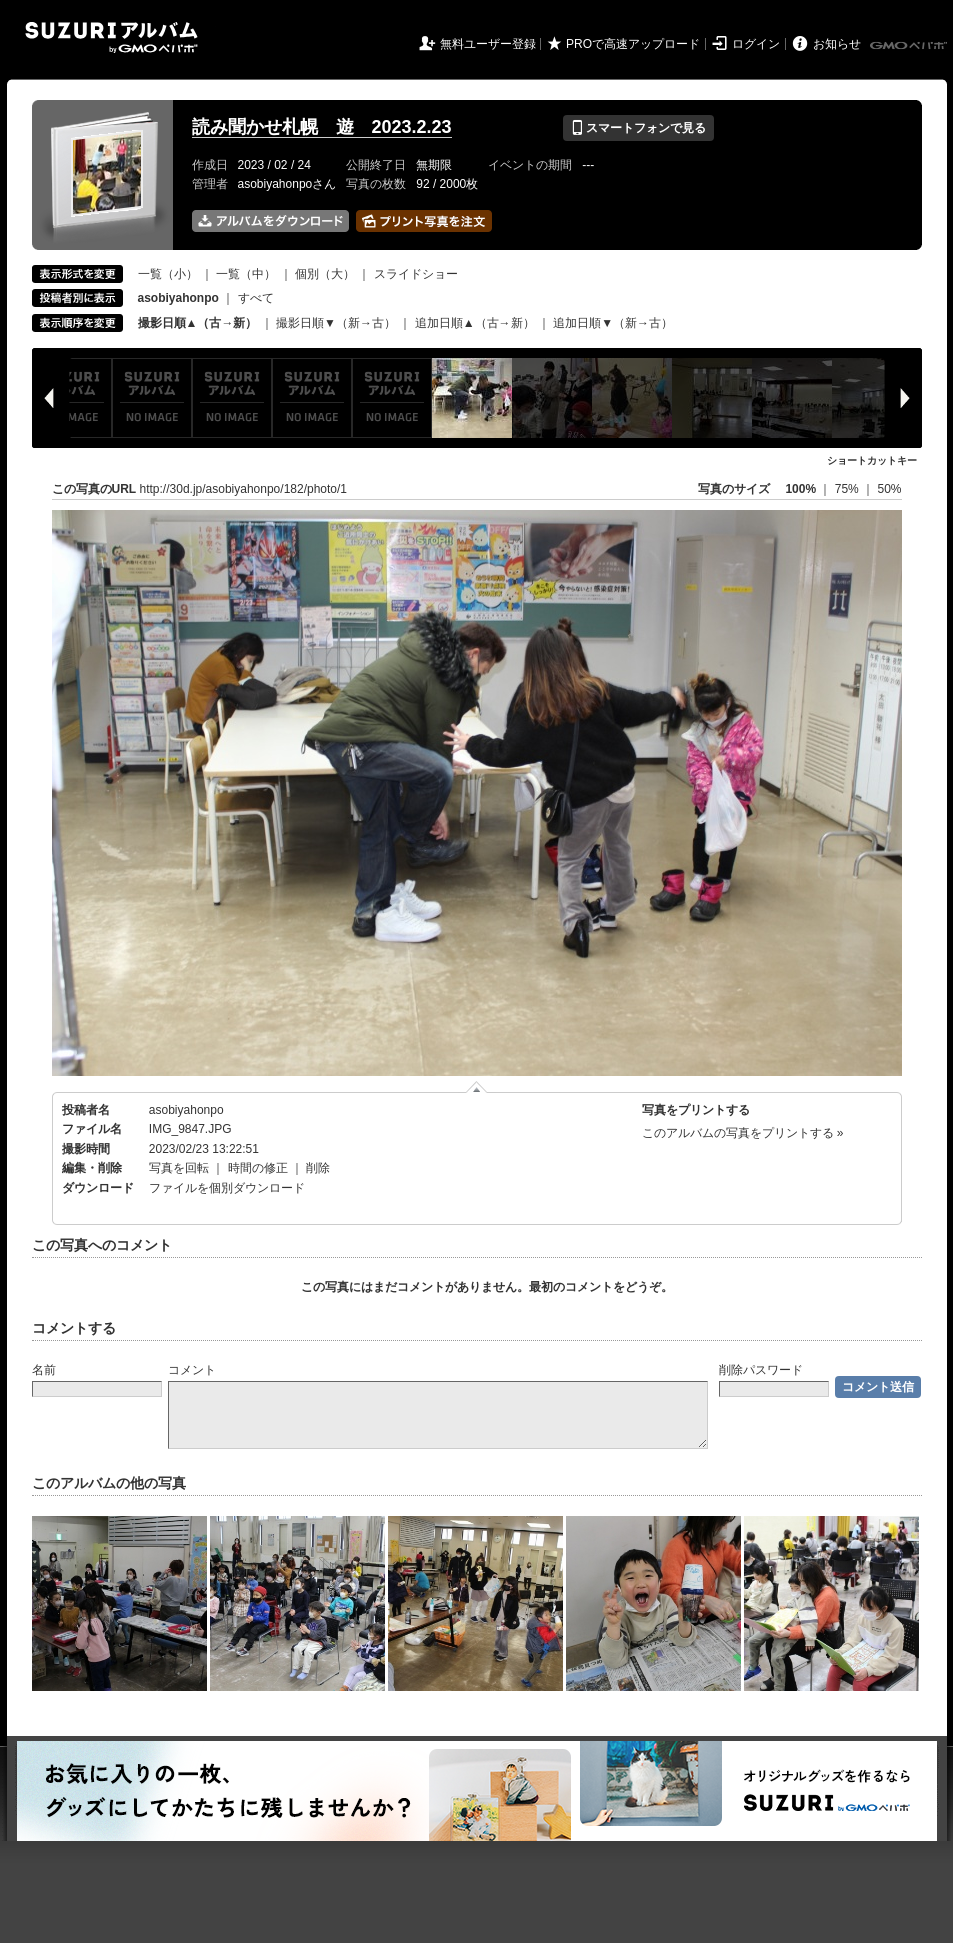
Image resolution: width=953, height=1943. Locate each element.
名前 (44, 1370)
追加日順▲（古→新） (475, 323)
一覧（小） (168, 274)
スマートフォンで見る (638, 128)
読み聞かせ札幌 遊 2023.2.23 (322, 127)
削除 (318, 1168)
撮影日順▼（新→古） (336, 323)
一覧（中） (246, 274)
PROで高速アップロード (633, 44)
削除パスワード (761, 1370)
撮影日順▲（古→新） (198, 323)
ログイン (756, 44)
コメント (192, 1370)
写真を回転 (179, 1168)
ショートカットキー (872, 460)
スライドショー (416, 274)
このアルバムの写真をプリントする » (743, 1133)
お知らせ (837, 44)
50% (889, 489)
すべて (256, 298)
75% (848, 489)
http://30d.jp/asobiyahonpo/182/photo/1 (244, 489)
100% (800, 489)
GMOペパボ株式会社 (910, 46)
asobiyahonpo (186, 1110)
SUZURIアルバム (111, 37)
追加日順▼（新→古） (613, 323)
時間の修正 (258, 1168)
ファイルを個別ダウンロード (227, 1188)
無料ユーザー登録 (488, 44)
